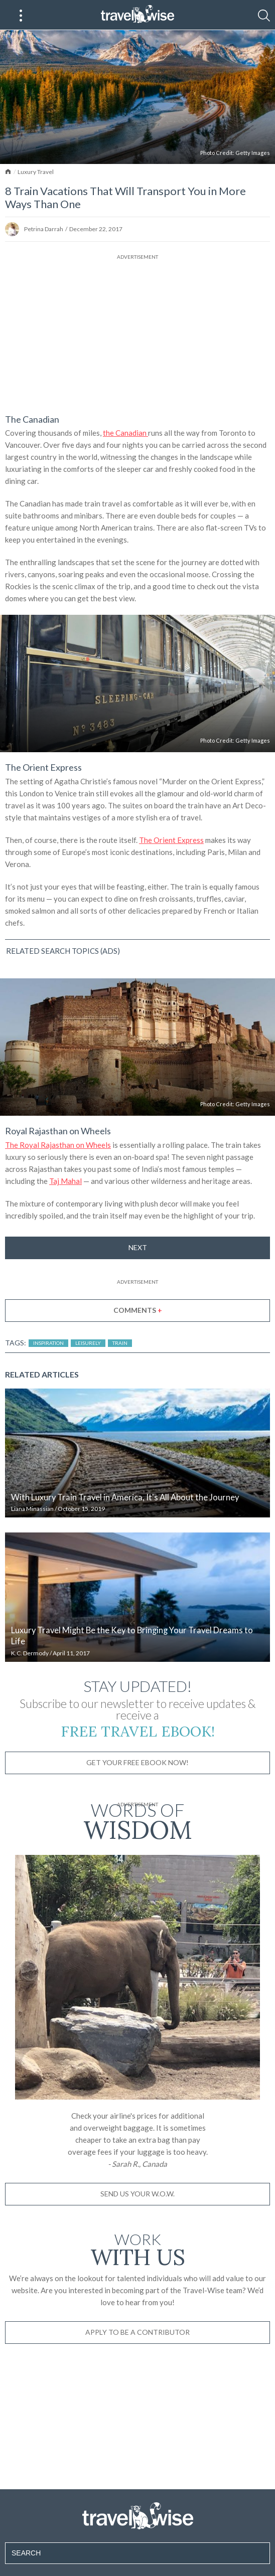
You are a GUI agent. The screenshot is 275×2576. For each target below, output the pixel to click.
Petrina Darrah (43, 229)
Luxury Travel (36, 172)
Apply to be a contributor (137, 2332)
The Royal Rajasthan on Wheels (58, 1144)
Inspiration (48, 1343)
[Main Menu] (21, 16)
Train (119, 1343)
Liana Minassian (32, 1508)
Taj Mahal (65, 1180)
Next (137, 1247)
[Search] (264, 16)
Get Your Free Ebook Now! (137, 1762)
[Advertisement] (137, 332)
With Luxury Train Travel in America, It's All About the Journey (125, 1497)
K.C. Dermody (30, 1653)
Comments (137, 1310)
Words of (137, 1819)
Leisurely (88, 1343)
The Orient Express (171, 839)
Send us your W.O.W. (137, 2193)
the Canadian (125, 432)
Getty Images (252, 152)
